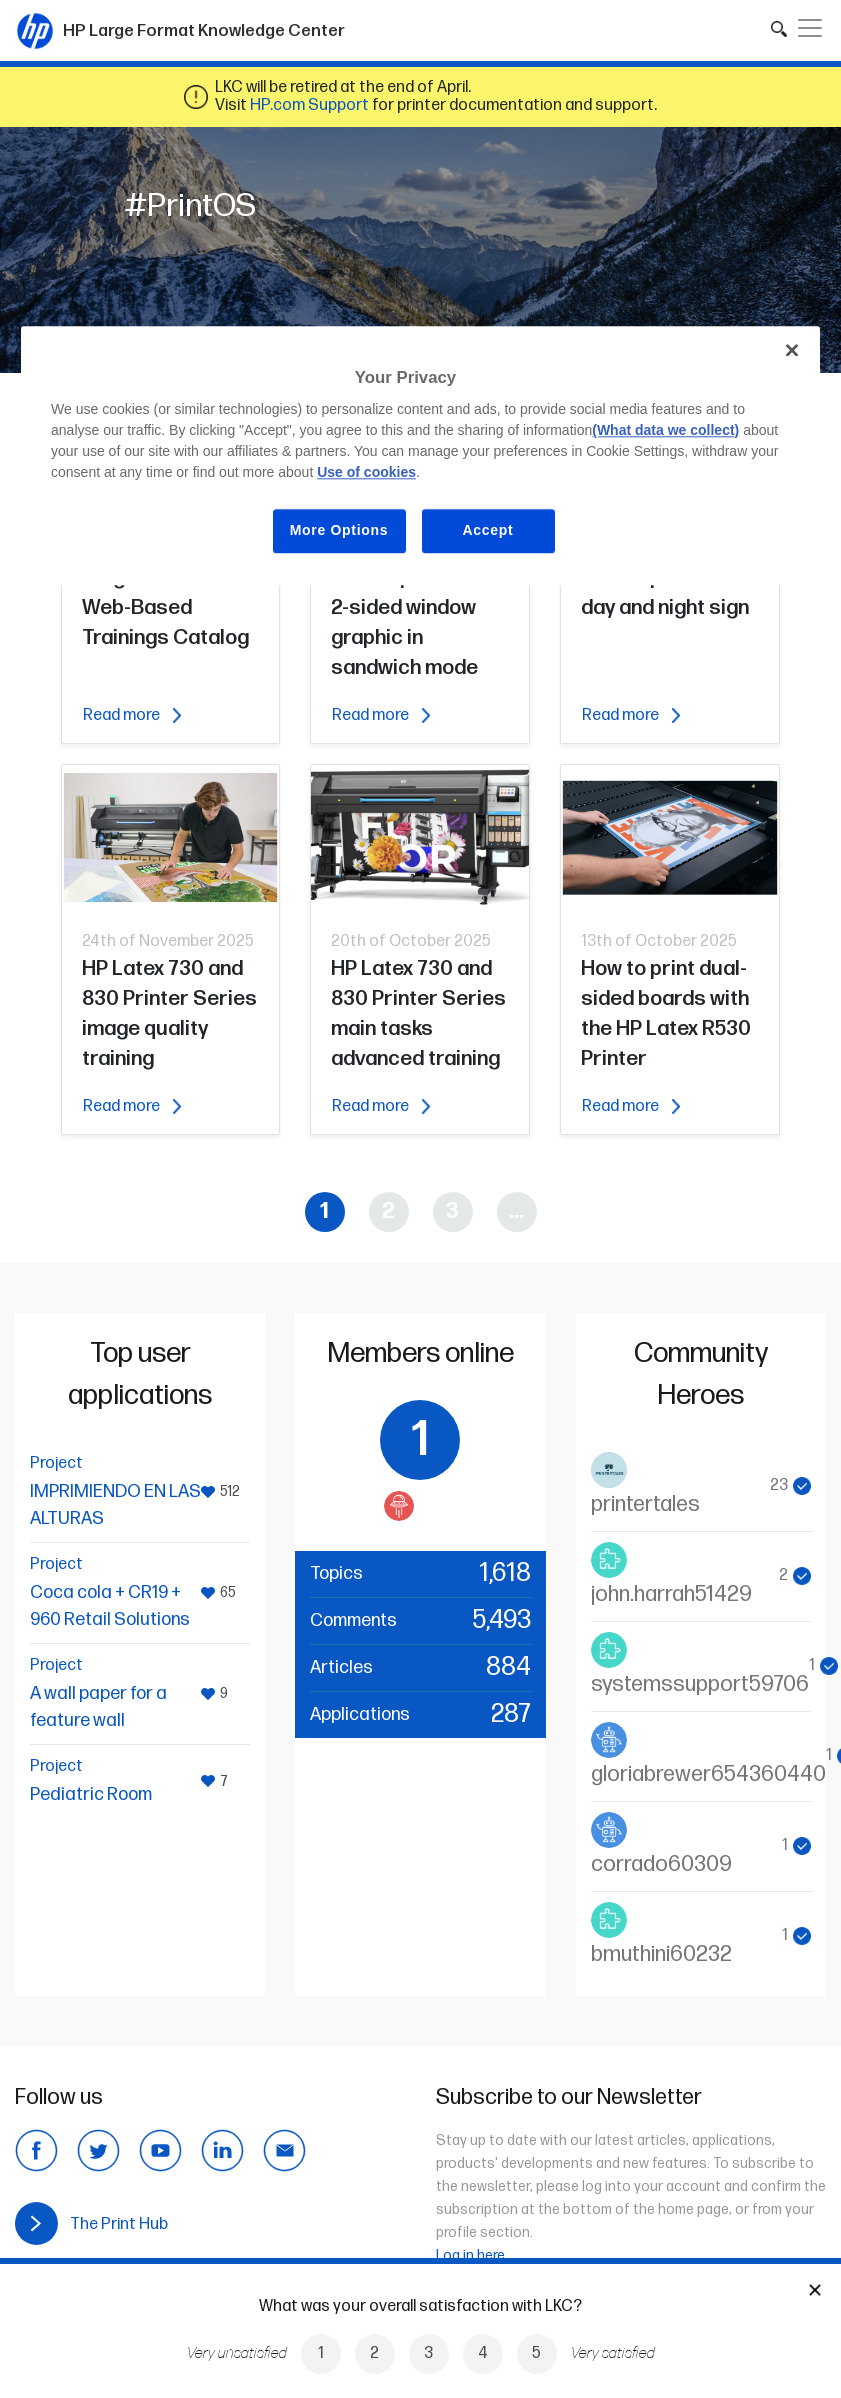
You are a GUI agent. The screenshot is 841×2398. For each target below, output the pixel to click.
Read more (132, 715)
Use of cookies (366, 473)
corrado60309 (661, 1864)
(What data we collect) (665, 431)
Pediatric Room (91, 1794)
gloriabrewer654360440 (708, 1774)
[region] (420, 455)
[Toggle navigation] (810, 28)
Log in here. (472, 2255)
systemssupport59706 (700, 1684)
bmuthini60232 (661, 1954)
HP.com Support (309, 105)
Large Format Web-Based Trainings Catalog (165, 607)
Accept (488, 531)
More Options (339, 531)
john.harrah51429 (671, 1594)
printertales (645, 1504)
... (516, 1211)
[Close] (792, 350)
